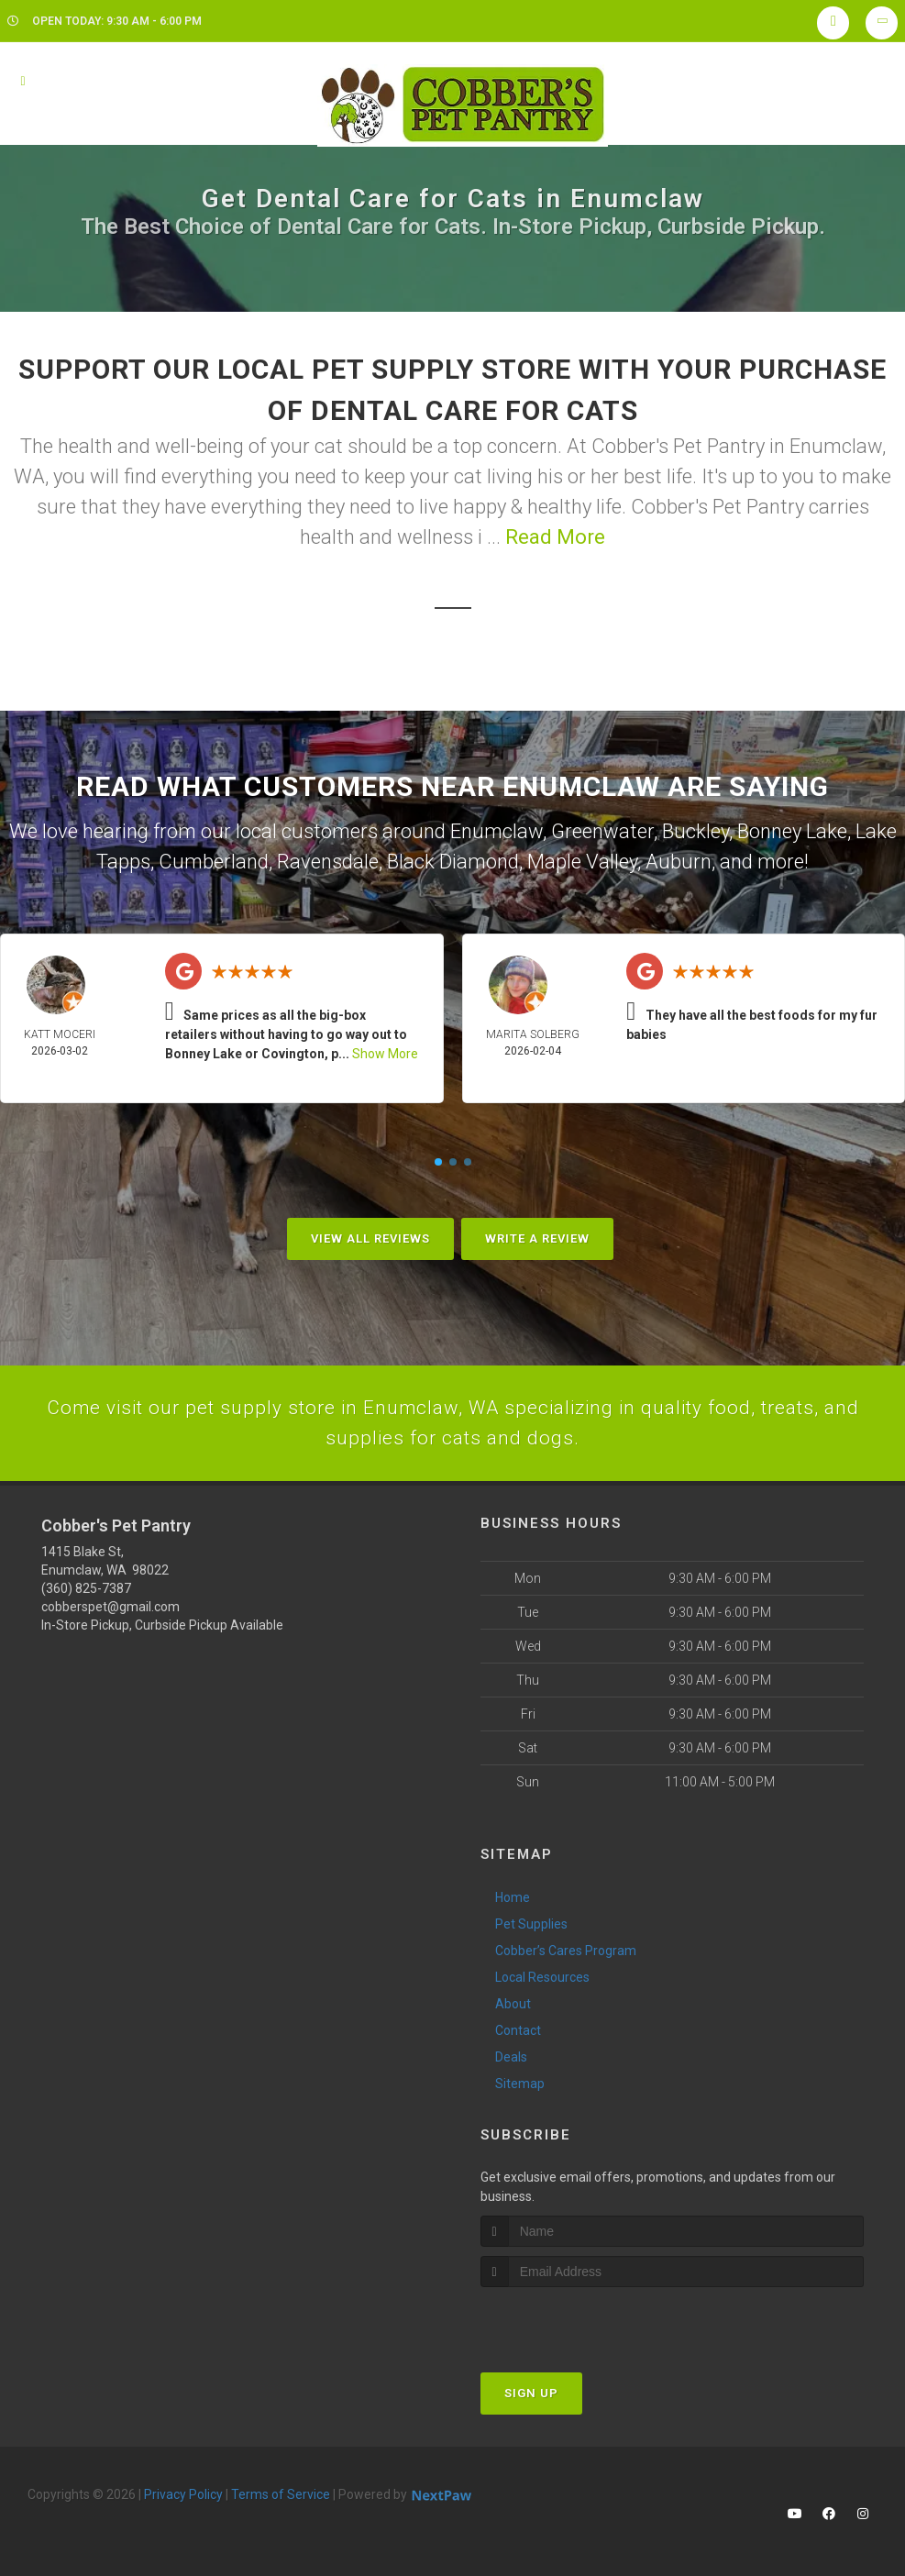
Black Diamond (453, 861)
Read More (555, 536)
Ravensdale (328, 861)
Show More (385, 1053)
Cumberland (214, 861)
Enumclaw (496, 831)
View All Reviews (370, 1238)
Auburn (679, 861)
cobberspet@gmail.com (110, 1610)
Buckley (695, 831)
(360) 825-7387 (86, 1592)
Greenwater (602, 831)
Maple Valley (582, 861)
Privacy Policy (183, 2498)
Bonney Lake (792, 831)
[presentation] (578, 2325)
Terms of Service (280, 2498)
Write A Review (537, 1238)
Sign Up (531, 2397)
